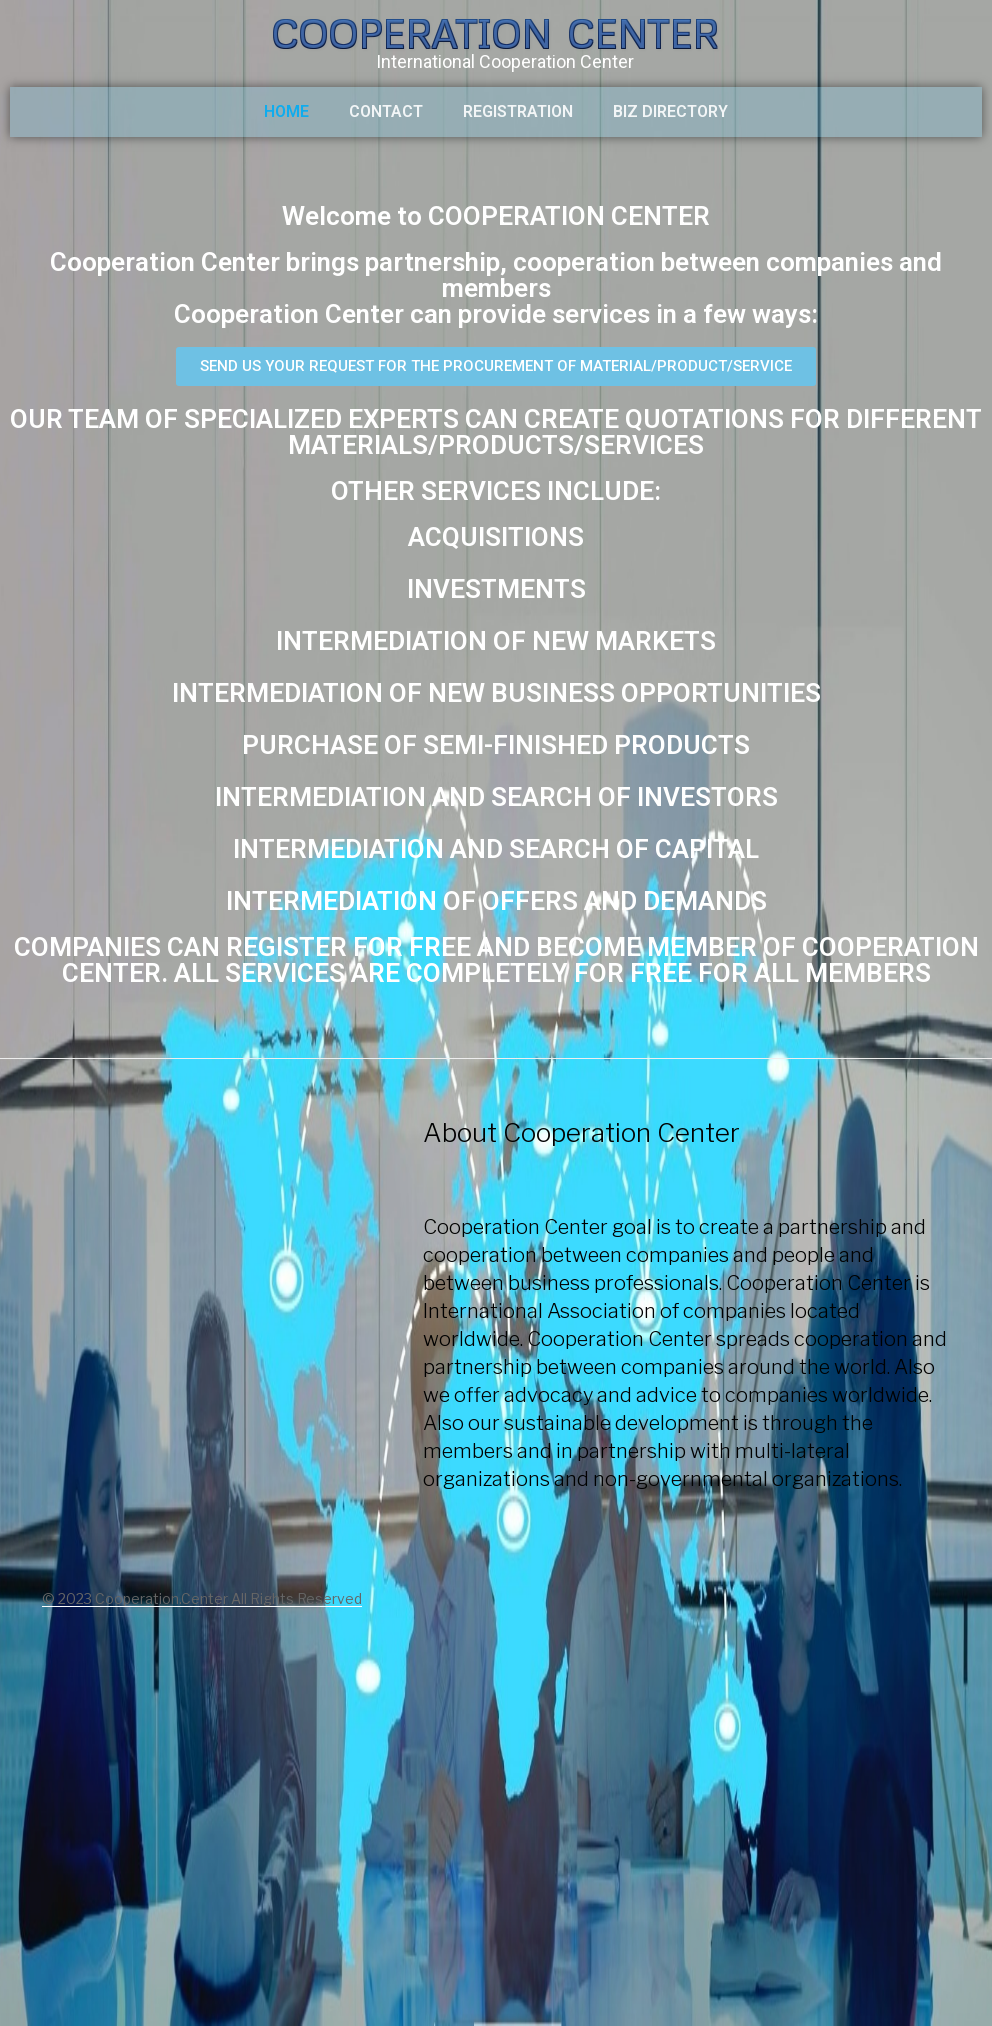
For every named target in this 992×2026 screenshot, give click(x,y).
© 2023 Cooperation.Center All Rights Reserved (202, 1598)
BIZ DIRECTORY (670, 111)
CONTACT (386, 111)
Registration (518, 111)
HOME (286, 111)
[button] (496, 366)
